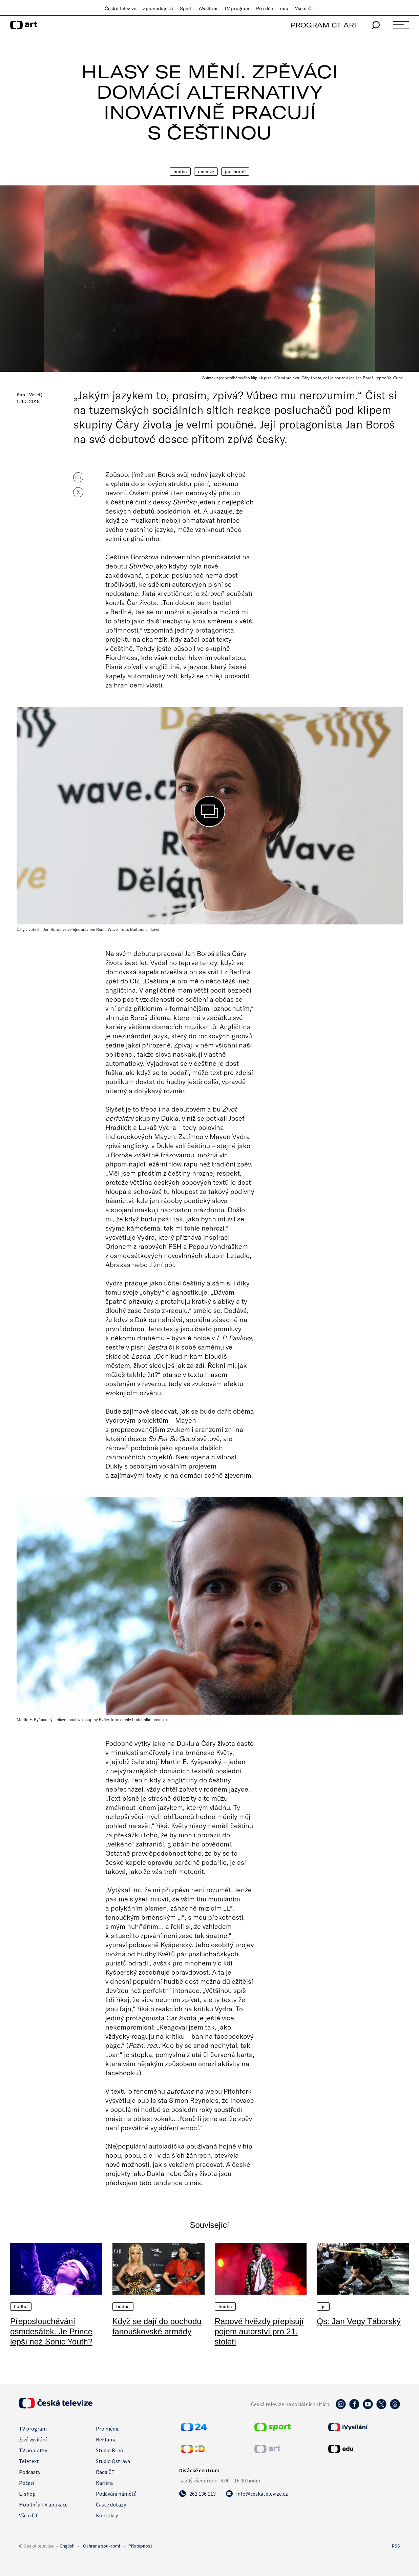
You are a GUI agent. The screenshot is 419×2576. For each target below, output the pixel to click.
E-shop (27, 2493)
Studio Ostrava (113, 2461)
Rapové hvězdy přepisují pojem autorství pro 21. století (259, 2331)
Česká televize (120, 8)
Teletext (29, 2461)
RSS (396, 2546)
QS (323, 2306)
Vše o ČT (304, 8)
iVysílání (208, 8)
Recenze (206, 171)
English (67, 2546)
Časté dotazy (111, 2504)
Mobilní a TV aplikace (43, 2504)
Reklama (106, 2439)
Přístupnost (140, 2546)
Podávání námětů (116, 2493)
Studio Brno (109, 2450)
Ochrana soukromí (101, 2546)
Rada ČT (105, 2472)
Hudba (180, 171)
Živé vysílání (33, 2439)
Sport (186, 8)
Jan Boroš (235, 171)
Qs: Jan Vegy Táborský (359, 2321)
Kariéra (104, 2482)
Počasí (26, 2482)
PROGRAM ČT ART (324, 25)
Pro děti (264, 8)
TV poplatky (33, 2450)
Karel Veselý (30, 395)
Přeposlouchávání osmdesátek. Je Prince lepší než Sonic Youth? (51, 2331)
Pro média (108, 2428)
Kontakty (107, 2515)
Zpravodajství (158, 8)
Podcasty (29, 2472)
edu (284, 8)
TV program (236, 8)
